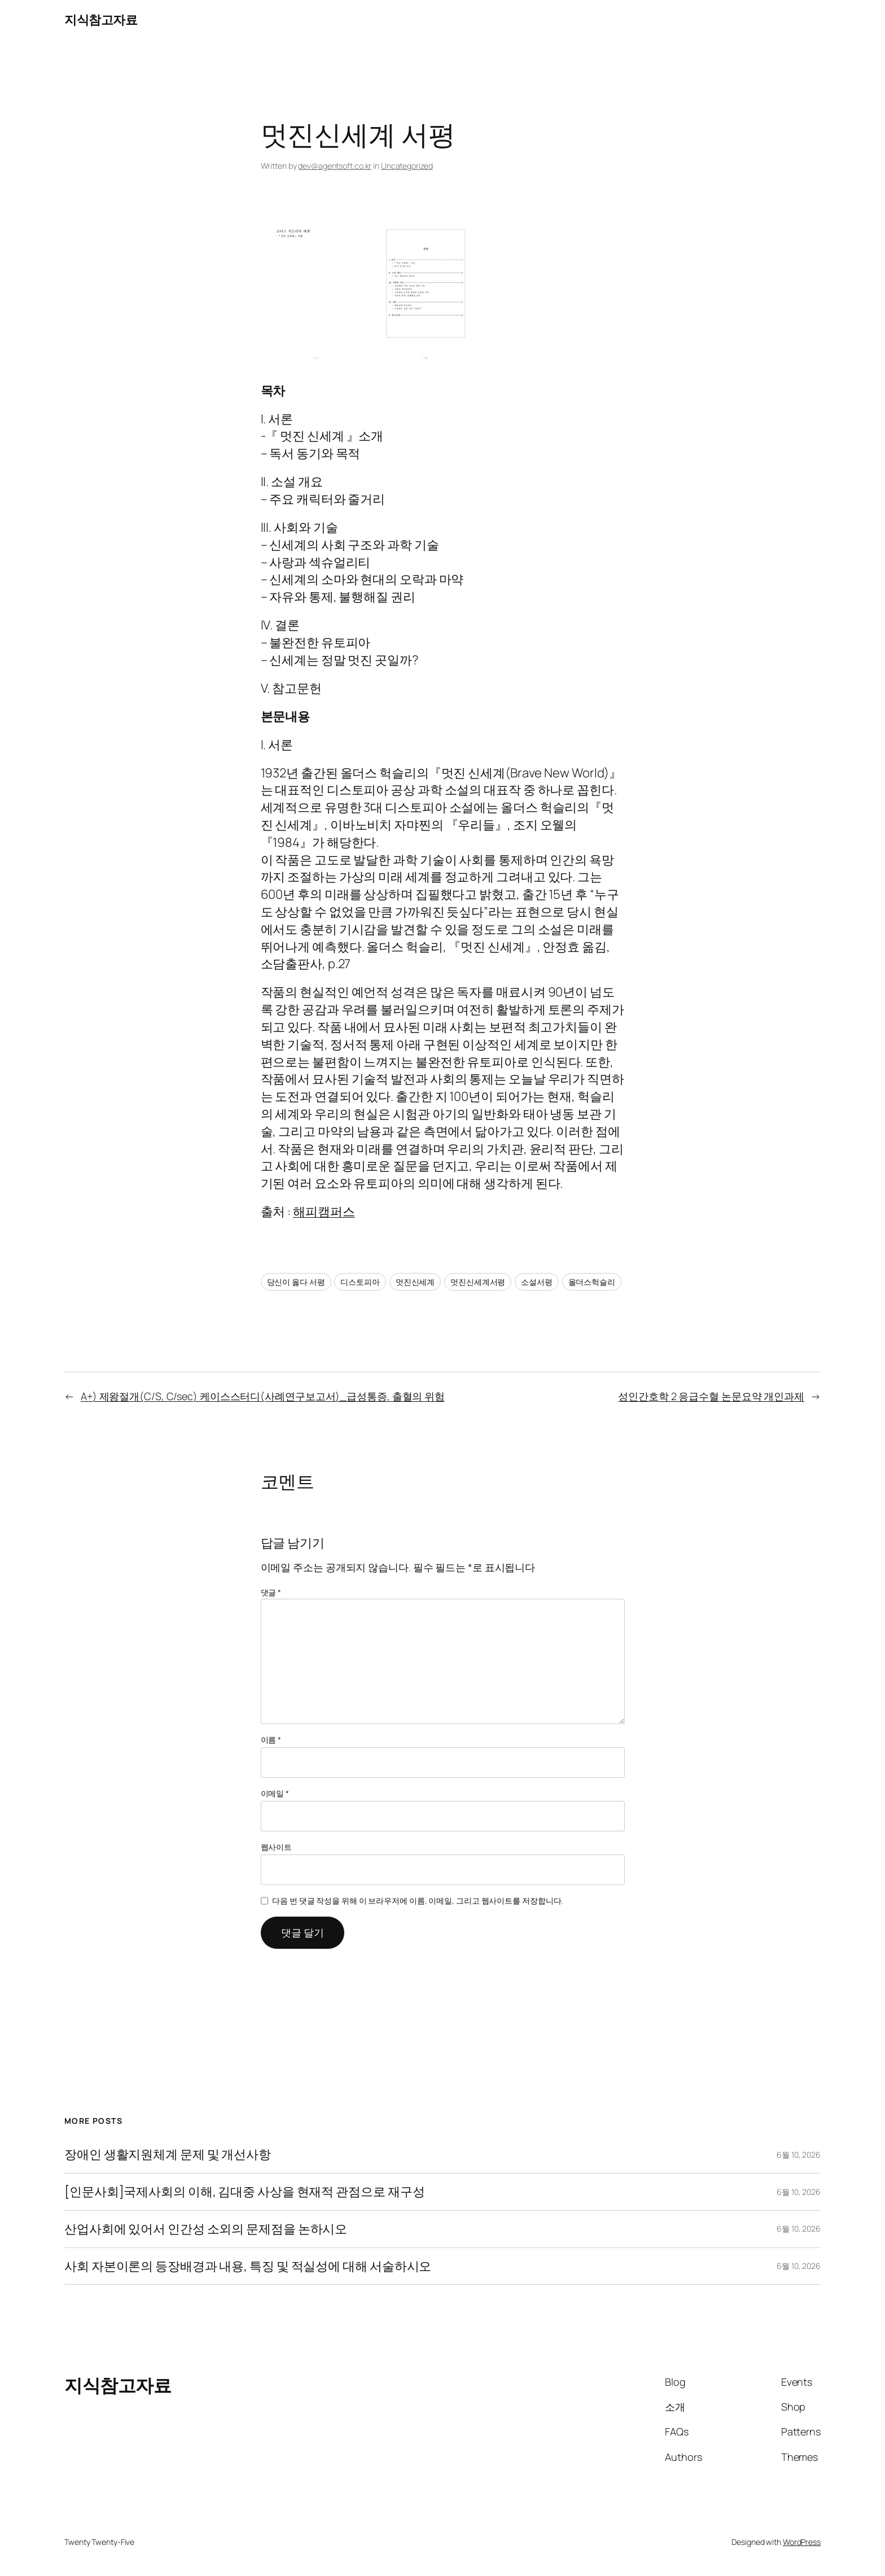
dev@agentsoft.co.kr (334, 165)
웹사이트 (276, 1847)
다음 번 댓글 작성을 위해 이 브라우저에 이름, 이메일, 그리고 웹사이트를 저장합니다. (417, 1900)
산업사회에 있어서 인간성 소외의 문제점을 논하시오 (205, 2229)
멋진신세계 (415, 1281)
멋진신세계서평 (477, 1281)
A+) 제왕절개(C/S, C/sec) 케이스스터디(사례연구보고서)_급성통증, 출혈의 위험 (263, 1396)
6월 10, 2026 (799, 2154)
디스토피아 (360, 1281)
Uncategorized (407, 165)
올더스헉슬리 (591, 1281)
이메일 (275, 1793)
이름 (271, 1739)
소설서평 (537, 1281)
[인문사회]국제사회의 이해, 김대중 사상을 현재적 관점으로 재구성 (244, 2192)
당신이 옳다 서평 (296, 1281)
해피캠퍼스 (324, 1211)
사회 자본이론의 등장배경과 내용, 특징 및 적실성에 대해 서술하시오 (247, 2266)
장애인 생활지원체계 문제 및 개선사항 (167, 2155)
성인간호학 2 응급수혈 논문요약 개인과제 (711, 1396)
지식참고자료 (100, 19)
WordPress (802, 2541)
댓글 (271, 1592)
